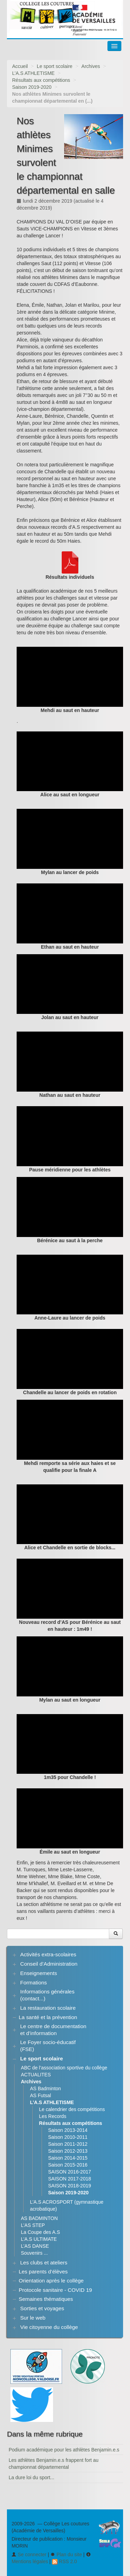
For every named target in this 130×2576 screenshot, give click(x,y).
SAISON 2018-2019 (69, 2185)
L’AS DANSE (35, 2246)
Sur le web (32, 2318)
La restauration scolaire (48, 2008)
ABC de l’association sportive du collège (64, 2067)
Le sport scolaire (54, 66)
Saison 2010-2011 (68, 2137)
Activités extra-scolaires (48, 1954)
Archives (90, 66)
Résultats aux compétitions (41, 80)
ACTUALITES (36, 2074)
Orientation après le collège (51, 2280)
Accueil (20, 66)
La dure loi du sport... (31, 2477)
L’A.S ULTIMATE (39, 2239)
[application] (70, 677)
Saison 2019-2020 (32, 87)
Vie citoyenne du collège (49, 2327)
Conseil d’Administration (48, 1964)
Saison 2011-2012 (68, 2144)
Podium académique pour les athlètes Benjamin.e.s (64, 2449)
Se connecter (28, 2554)
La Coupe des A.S (40, 2232)
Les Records (53, 2116)
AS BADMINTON (39, 2218)
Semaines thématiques (46, 2299)
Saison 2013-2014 (68, 2130)
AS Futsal (40, 2095)
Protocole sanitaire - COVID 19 (55, 2290)
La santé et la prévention (48, 2017)
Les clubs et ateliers (43, 2262)
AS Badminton (45, 2088)
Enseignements (38, 1973)
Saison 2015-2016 (68, 2165)
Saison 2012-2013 (68, 2151)
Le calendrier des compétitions (72, 2109)
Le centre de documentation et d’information (53, 2029)
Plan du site (66, 2554)
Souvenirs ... (34, 2253)
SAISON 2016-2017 (69, 2172)
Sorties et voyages (42, 2308)
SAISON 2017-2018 (69, 2178)
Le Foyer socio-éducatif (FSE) (48, 2045)
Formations (33, 1982)
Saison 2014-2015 (68, 2158)
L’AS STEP (33, 2225)
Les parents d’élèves (43, 2271)
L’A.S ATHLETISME (33, 73)
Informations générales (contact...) (47, 1995)
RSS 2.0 (64, 2561)
